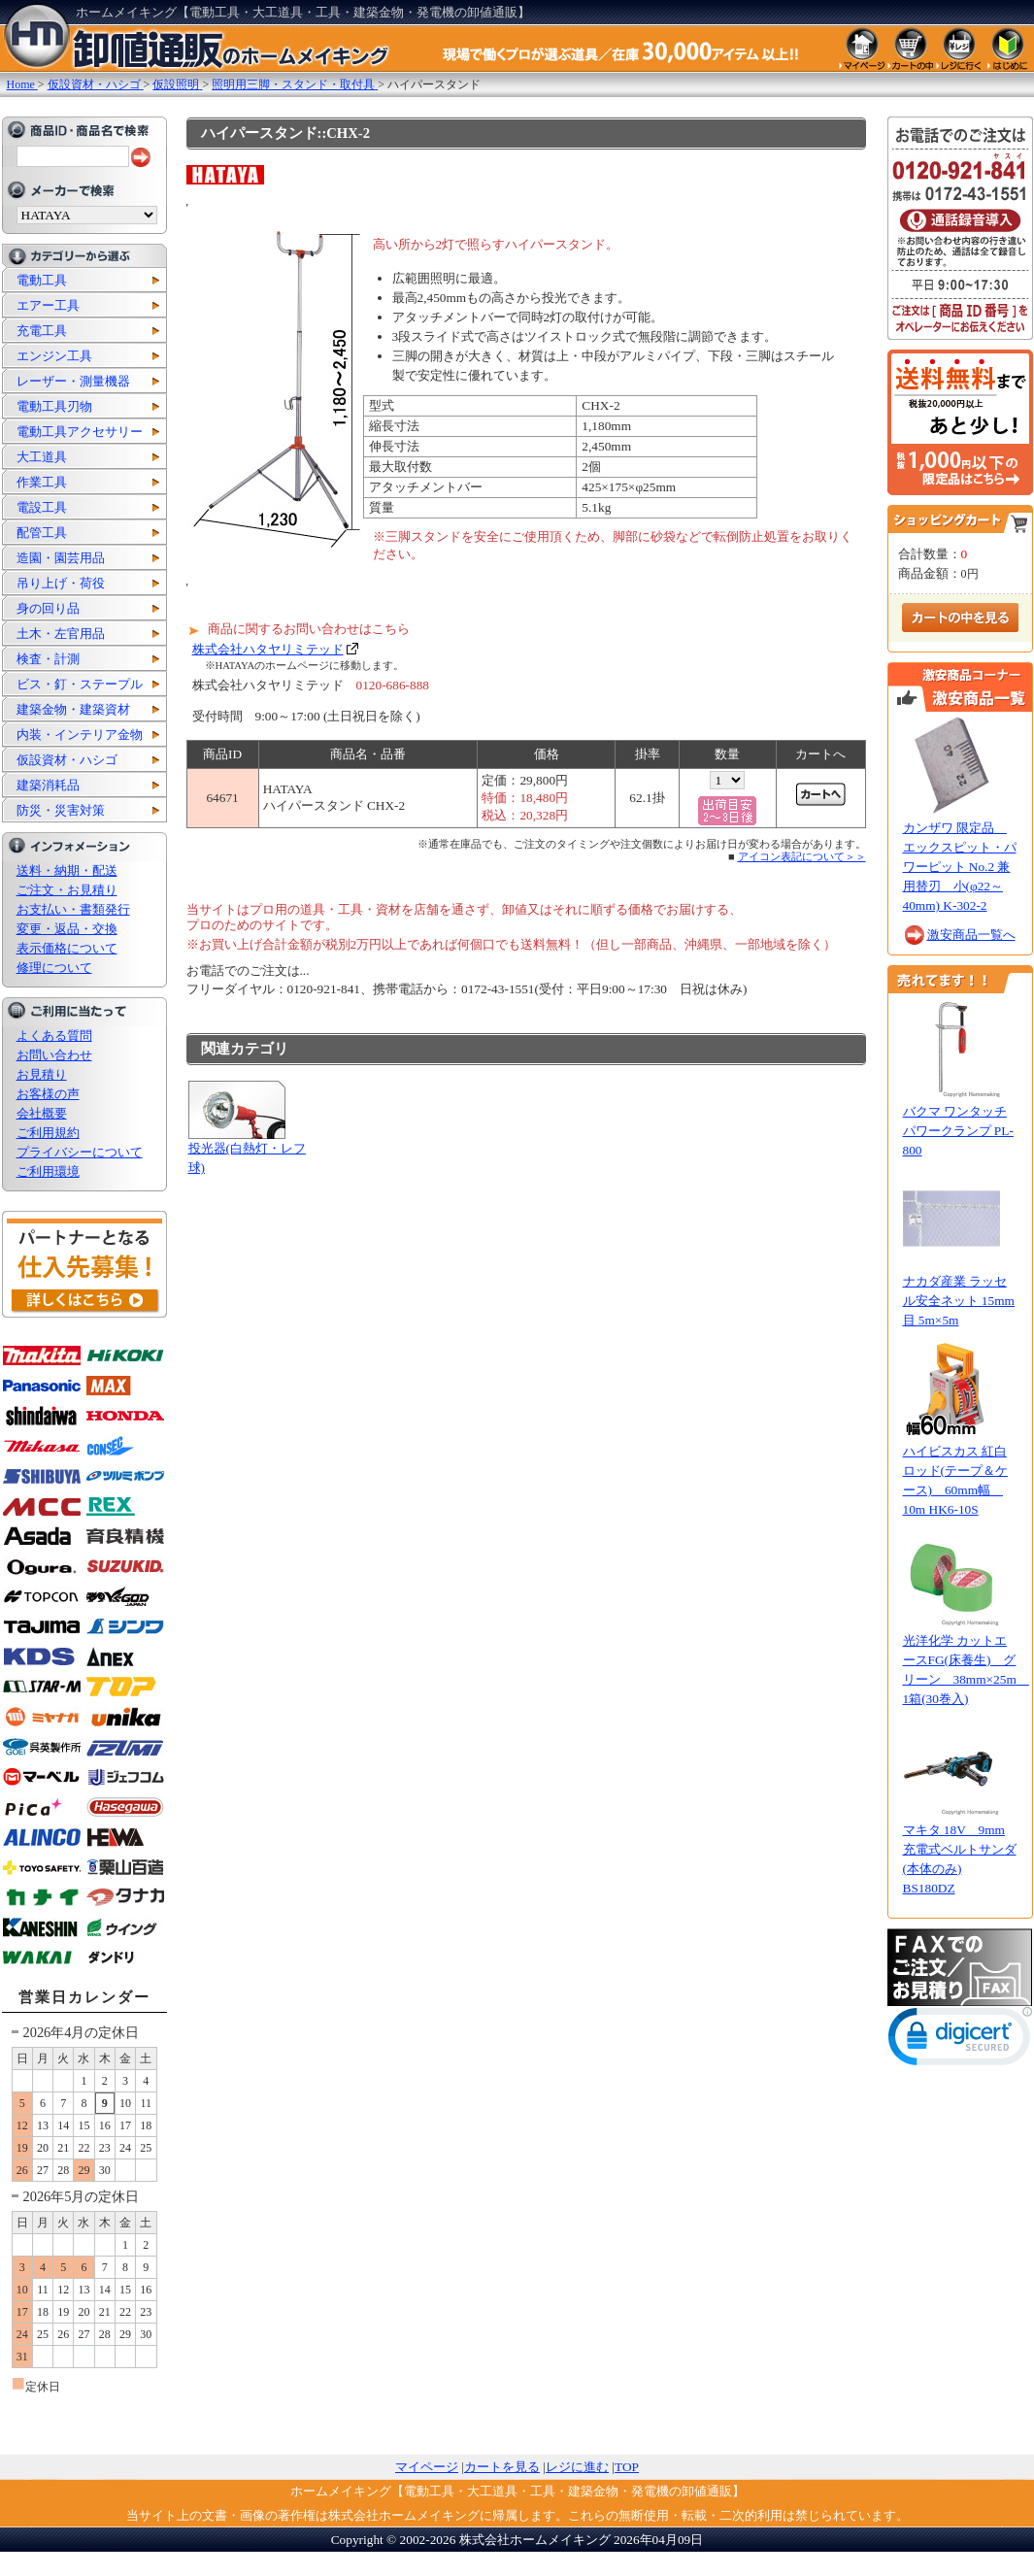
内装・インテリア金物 (80, 734)
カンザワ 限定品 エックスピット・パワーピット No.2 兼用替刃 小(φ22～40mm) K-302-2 (960, 866)
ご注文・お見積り (67, 890)
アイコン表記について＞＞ (802, 856)
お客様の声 (48, 1094)
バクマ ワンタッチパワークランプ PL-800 (958, 1130)
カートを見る (502, 2466)
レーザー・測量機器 (73, 381)
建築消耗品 (48, 785)
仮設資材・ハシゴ (67, 760)
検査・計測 (48, 659)
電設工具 (42, 507)
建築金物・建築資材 (73, 709)
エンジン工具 (54, 356)
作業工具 (42, 482)
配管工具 (42, 532)
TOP (627, 2466)
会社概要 (42, 1113)
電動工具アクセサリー (80, 431)
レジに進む (577, 2466)
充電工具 (42, 330)
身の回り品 (48, 608)
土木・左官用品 (61, 633)
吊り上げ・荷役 (61, 583)
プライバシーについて (80, 1152)
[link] (960, 2040)
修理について (54, 967)
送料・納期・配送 (67, 870)
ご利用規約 (48, 1132)
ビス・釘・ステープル (80, 684)
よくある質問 (54, 1035)
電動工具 (42, 280)
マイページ (426, 2466)
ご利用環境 (48, 1171)
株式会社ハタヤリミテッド (268, 649)
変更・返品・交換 (67, 928)
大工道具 (42, 457)
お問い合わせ (54, 1055)
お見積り (42, 1074)
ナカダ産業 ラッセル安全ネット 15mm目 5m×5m (959, 1300)
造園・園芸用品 (61, 558)
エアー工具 (48, 305)
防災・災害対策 (61, 810)
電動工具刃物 (54, 406)
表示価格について (67, 948)
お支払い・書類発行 (73, 909)
